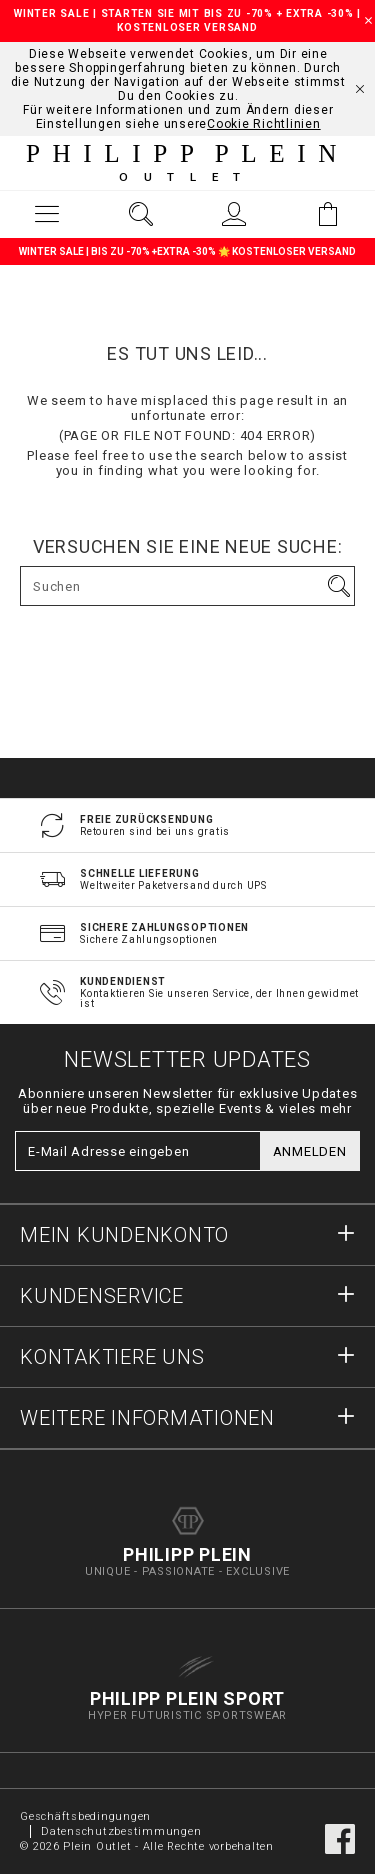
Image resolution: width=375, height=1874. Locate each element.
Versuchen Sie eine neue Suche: (188, 547)
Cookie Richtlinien (264, 124)
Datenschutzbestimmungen (121, 1831)
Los (339, 586)
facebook (340, 1839)
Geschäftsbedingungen (85, 1816)
